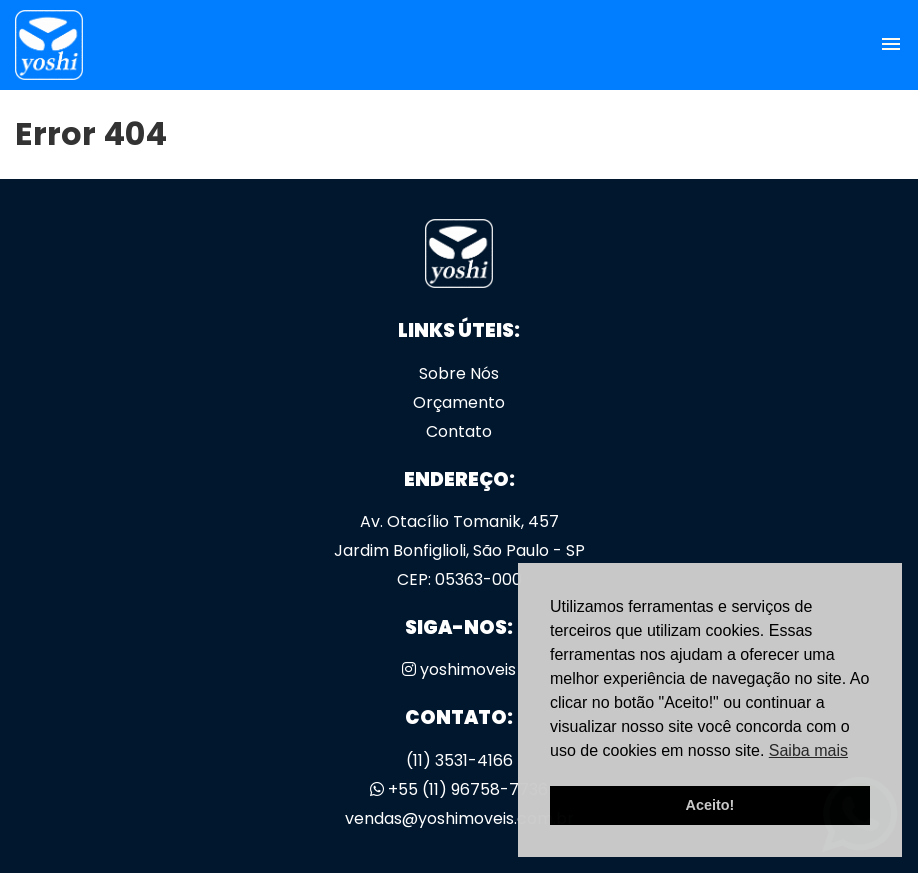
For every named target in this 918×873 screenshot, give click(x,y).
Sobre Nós (459, 373)
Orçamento (459, 402)
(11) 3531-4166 (459, 760)
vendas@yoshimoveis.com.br (459, 818)
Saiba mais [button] (808, 750)
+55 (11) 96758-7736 (459, 789)
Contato (459, 431)
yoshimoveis (459, 669)
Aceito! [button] (710, 805)
